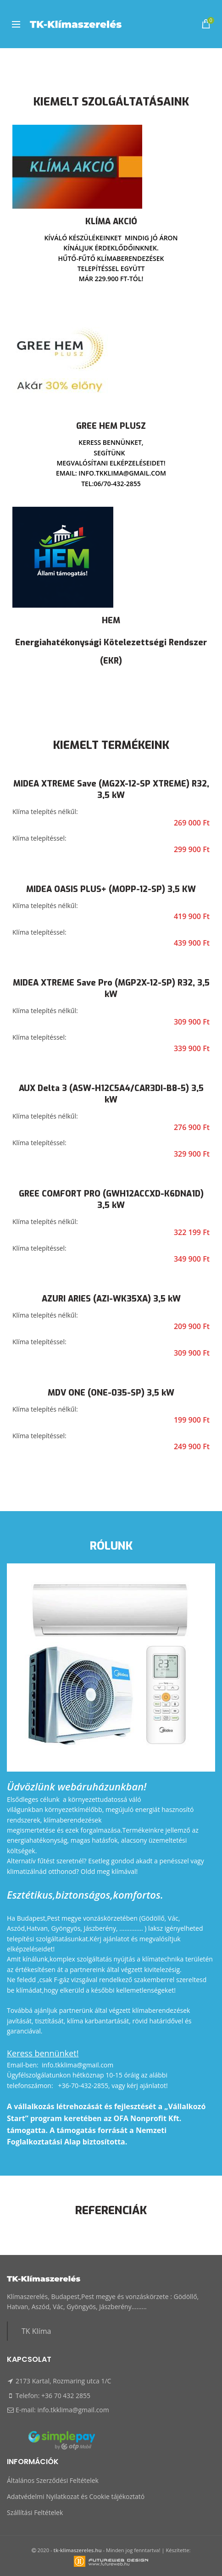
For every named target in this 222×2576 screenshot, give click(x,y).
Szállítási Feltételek (35, 2512)
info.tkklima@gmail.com (73, 2409)
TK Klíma (36, 2331)
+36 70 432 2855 (65, 2395)
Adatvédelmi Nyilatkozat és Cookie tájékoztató (75, 2496)
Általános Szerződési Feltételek (53, 2480)
